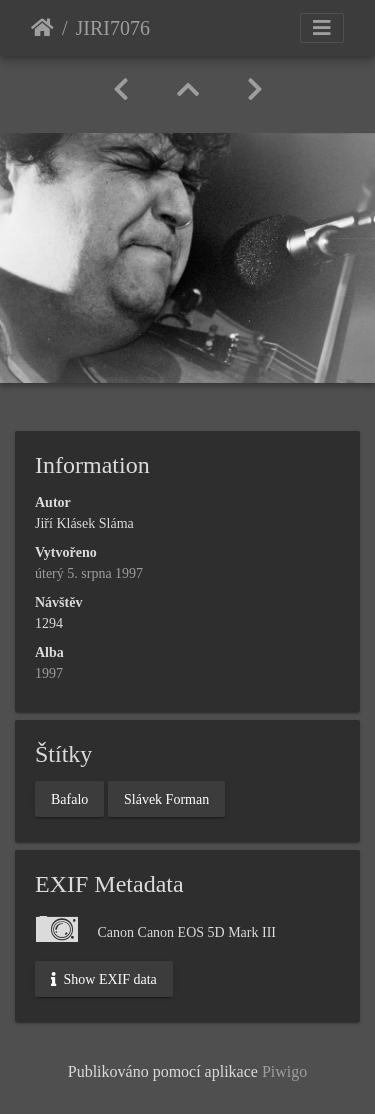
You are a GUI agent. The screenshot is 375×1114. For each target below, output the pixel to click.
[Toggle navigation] (322, 28)
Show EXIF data (104, 979)
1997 (49, 673)
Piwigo (284, 1071)
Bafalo (69, 798)
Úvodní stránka (42, 28)
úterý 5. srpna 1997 (89, 573)
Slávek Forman (166, 798)
